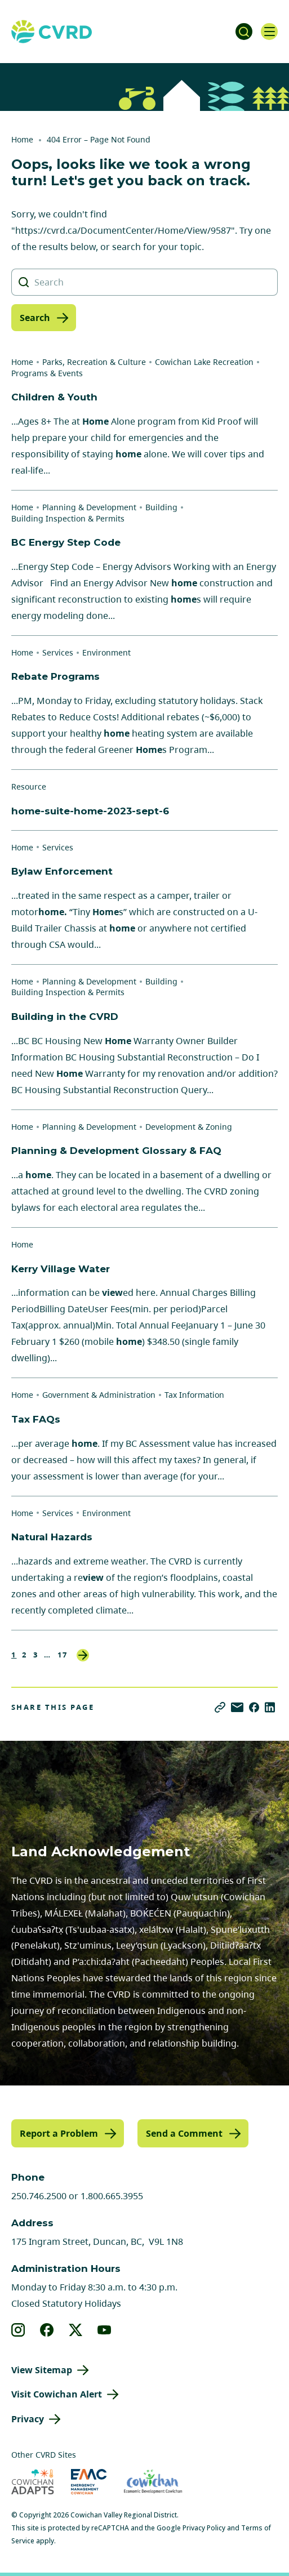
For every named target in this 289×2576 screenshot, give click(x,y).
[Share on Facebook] (254, 1707)
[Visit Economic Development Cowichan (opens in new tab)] (153, 2481)
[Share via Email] (237, 1707)
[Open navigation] (269, 31)
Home (22, 139)
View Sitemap (41, 2370)
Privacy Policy (204, 2528)
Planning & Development (89, 507)
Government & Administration (98, 1394)
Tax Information (194, 1394)
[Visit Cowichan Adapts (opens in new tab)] (32, 2481)
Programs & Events (47, 373)
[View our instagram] (18, 2330)
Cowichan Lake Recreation (204, 361)
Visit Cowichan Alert (56, 2394)
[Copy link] (220, 1707)
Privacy (27, 2419)
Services (57, 652)
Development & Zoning (188, 1126)
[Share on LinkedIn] (270, 1707)
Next (83, 1655)
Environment (106, 652)
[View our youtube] (104, 2330)
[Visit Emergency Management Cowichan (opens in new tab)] (88, 2481)
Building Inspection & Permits (68, 518)
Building (161, 507)
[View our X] (76, 2330)
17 (62, 1655)
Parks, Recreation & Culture (94, 361)
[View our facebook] (47, 2330)
